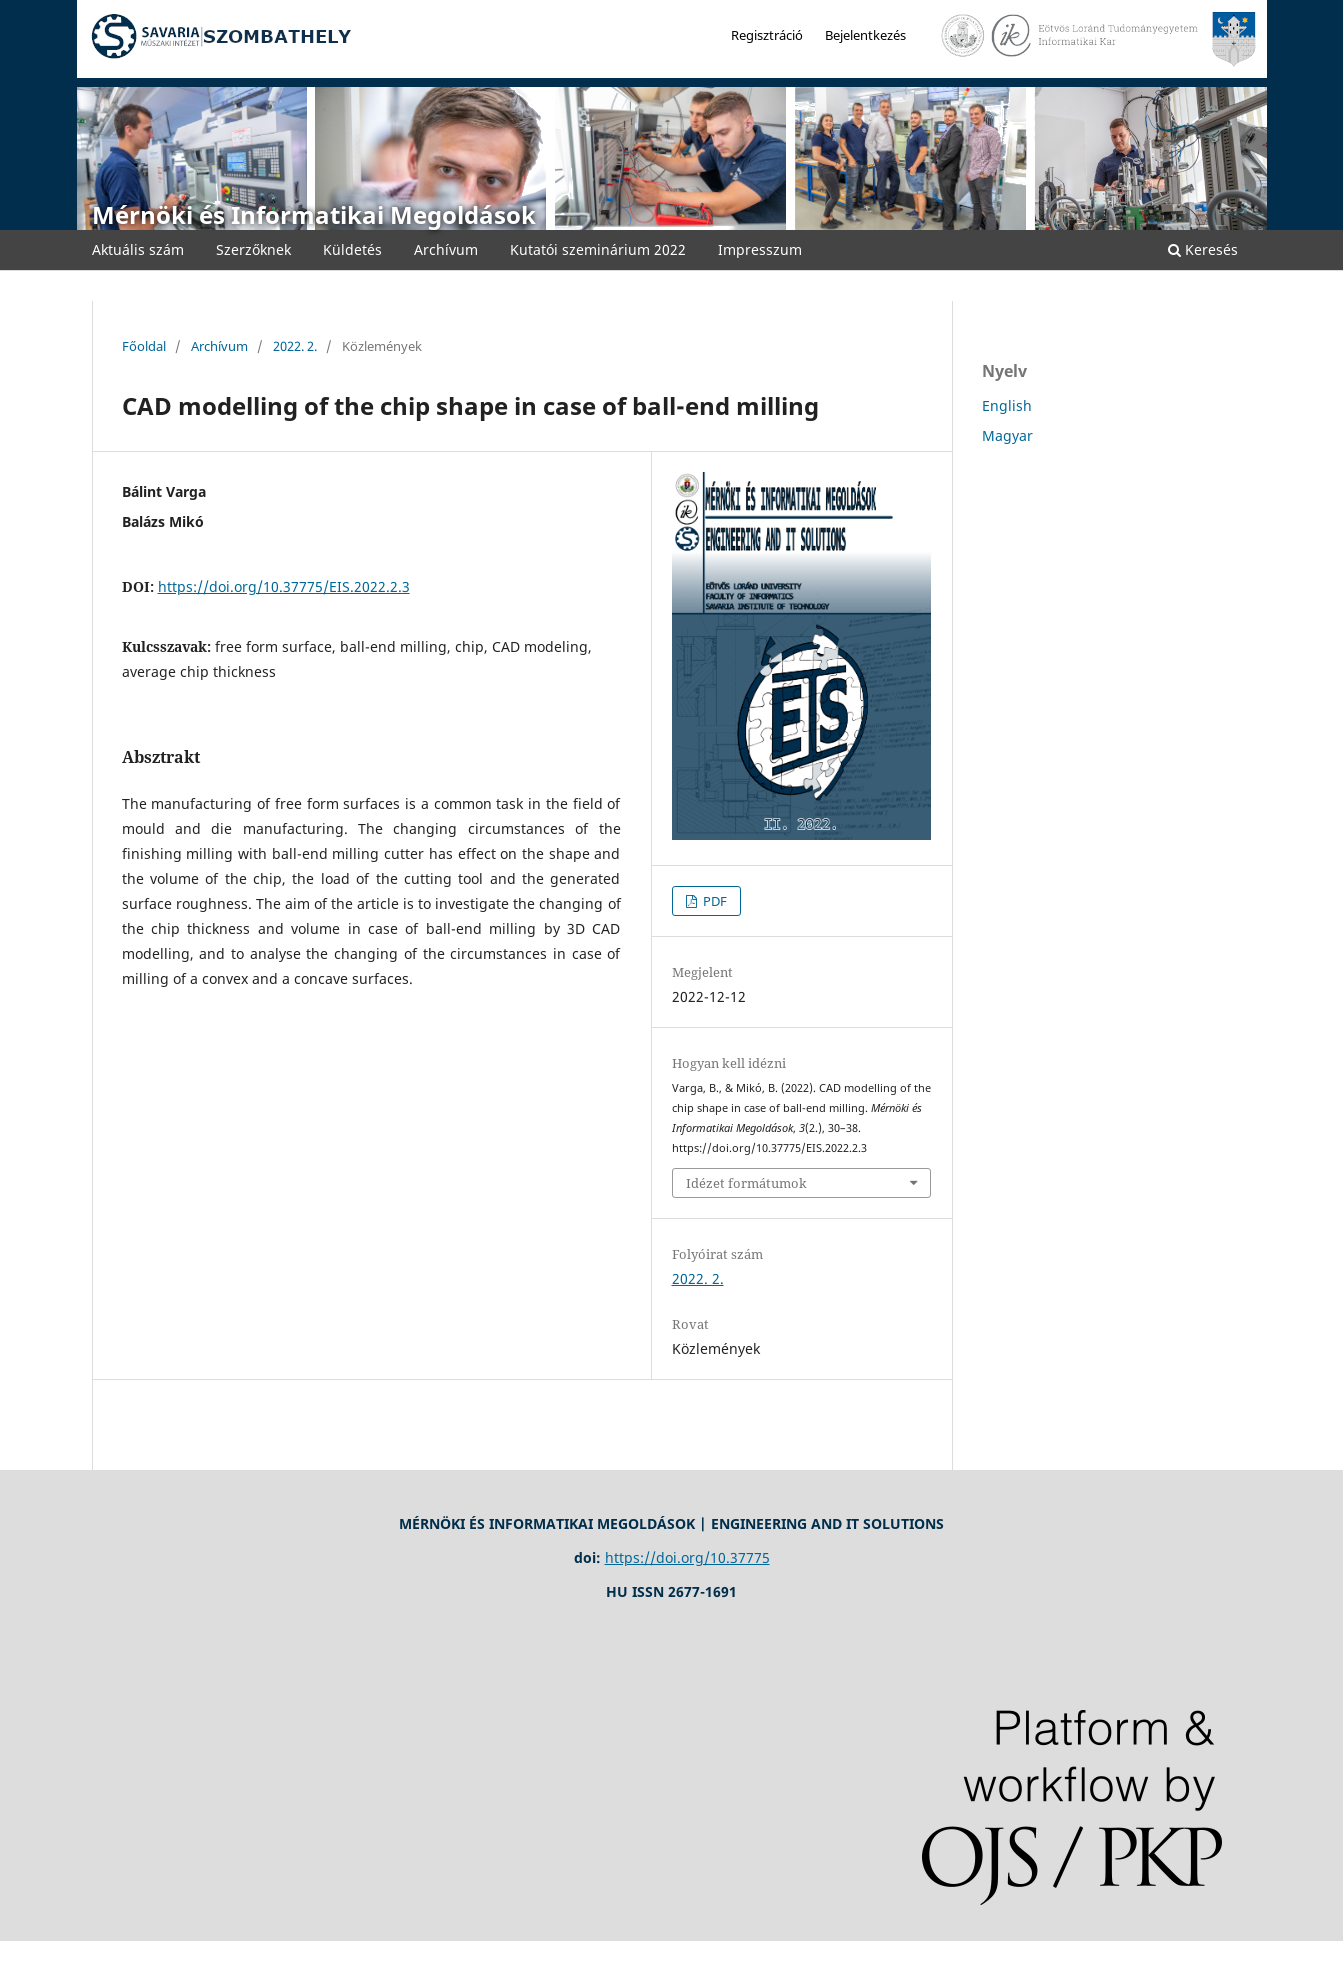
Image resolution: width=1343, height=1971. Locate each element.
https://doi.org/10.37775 (687, 1557)
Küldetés (352, 249)
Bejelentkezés (865, 35)
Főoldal (144, 346)
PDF (713, 901)
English (1007, 405)
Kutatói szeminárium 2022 (598, 249)
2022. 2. (295, 346)
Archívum (446, 249)
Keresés (1203, 249)
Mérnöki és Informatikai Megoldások (314, 214)
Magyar (1007, 435)
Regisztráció (767, 35)
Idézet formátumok (746, 1183)
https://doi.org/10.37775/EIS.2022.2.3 (284, 586)
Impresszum (760, 249)
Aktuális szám (138, 249)
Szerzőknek (253, 249)
